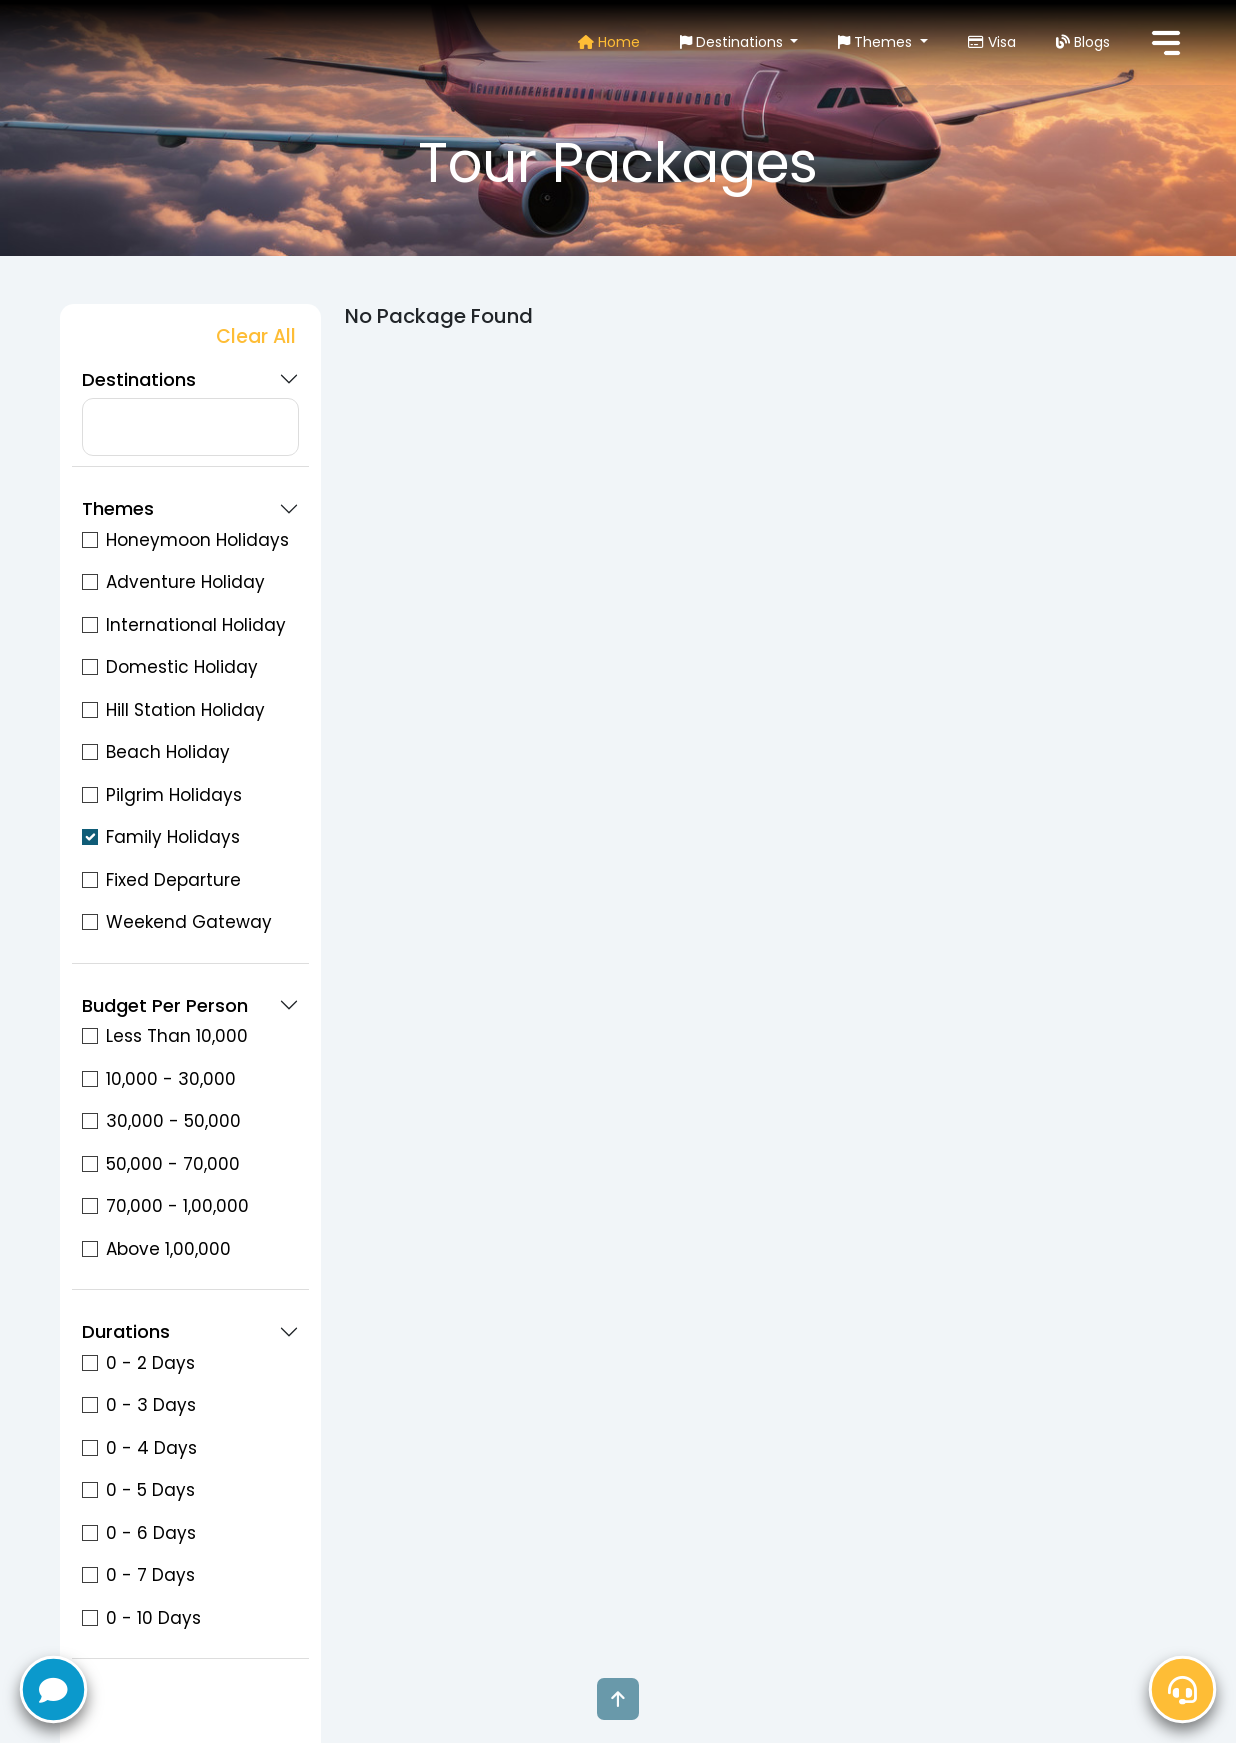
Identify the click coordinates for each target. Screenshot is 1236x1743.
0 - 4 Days (151, 1448)
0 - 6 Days (151, 1533)
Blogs (1083, 42)
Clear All (256, 336)
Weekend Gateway (189, 922)
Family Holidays (173, 837)
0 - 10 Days (153, 1618)
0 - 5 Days (150, 1490)
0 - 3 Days (151, 1405)
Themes (877, 42)
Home (609, 42)
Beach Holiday (168, 752)
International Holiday (196, 625)
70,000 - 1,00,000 (177, 1206)
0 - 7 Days (150, 1575)
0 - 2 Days (150, 1363)
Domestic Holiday (182, 667)
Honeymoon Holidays (197, 540)
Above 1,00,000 (168, 1249)
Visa (992, 42)
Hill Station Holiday (185, 710)
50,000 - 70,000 (173, 1164)
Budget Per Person (165, 1006)
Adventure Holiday (185, 582)
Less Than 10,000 (177, 1036)
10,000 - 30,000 (171, 1079)
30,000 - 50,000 (173, 1121)
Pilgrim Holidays (174, 795)
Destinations (733, 42)
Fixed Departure (173, 880)
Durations (126, 1332)
